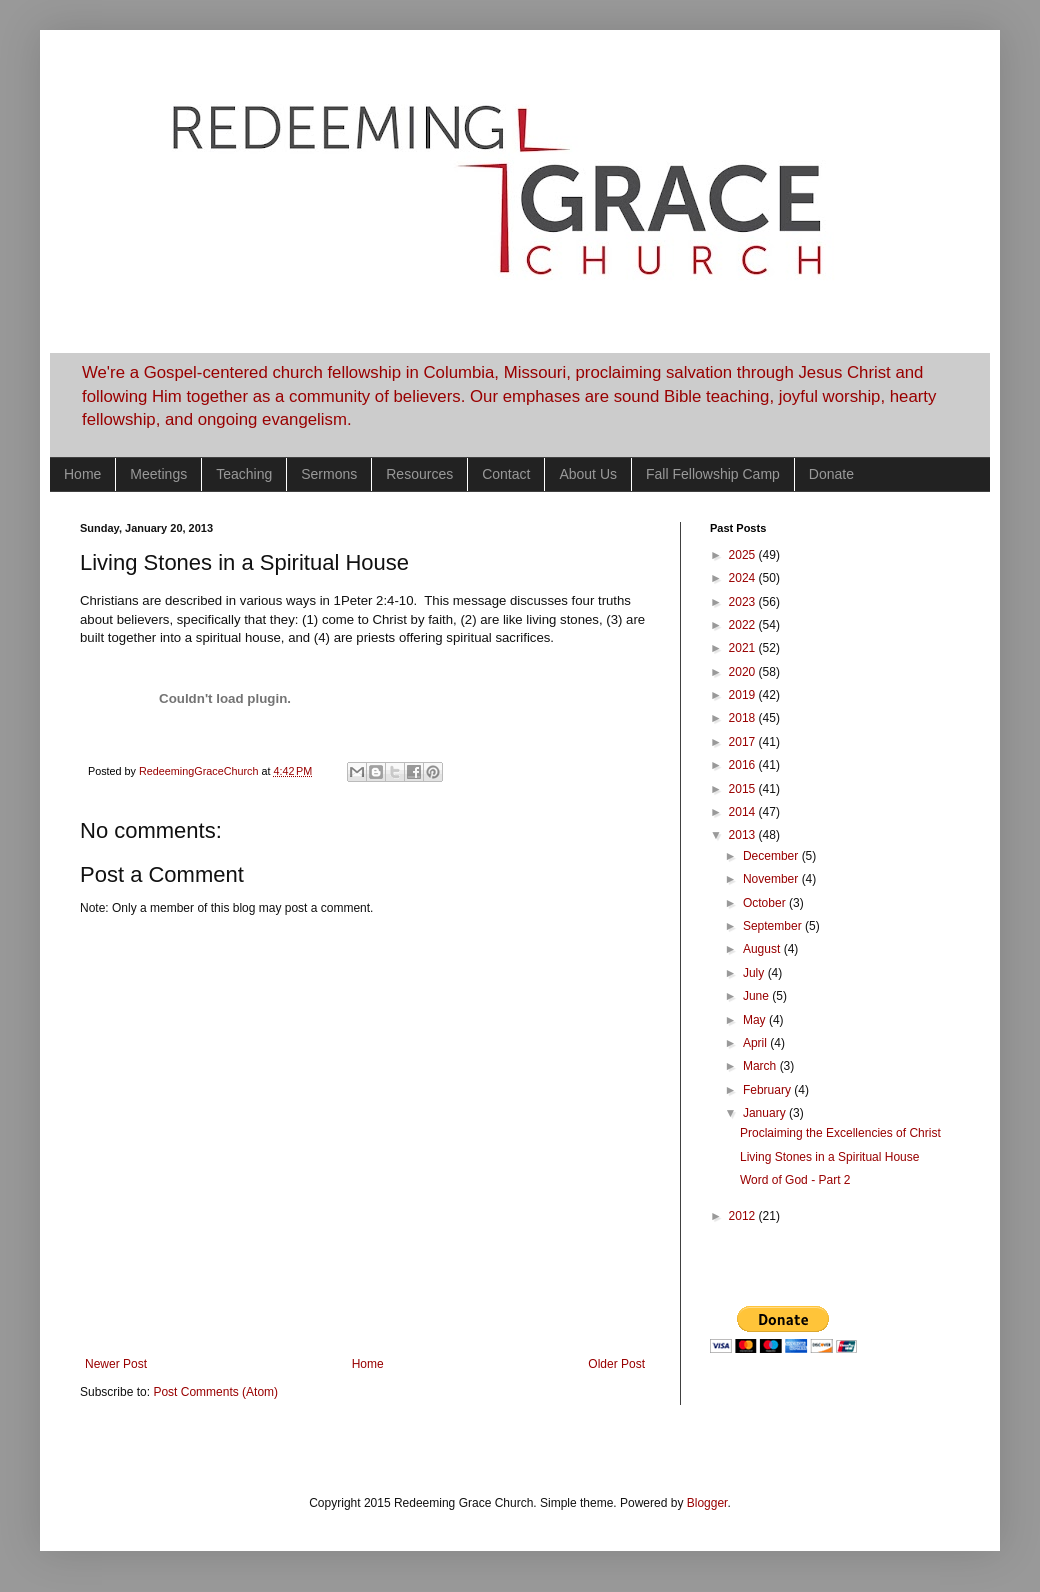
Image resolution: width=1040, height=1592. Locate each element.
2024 (744, 578)
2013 (744, 835)
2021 (744, 648)
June (757, 996)
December (772, 856)
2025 (744, 555)
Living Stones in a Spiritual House (829, 1157)
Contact (506, 474)
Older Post (616, 1364)
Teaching (244, 474)
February (768, 1090)
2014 (744, 812)
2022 (744, 625)
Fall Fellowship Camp (713, 474)
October (766, 903)
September (774, 926)
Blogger (707, 1503)
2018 (744, 718)
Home (82, 474)
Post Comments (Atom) (215, 1392)
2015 (744, 789)
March (761, 1066)
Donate (831, 474)
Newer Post (116, 1364)
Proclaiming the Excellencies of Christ (840, 1133)
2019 (744, 695)
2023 (744, 602)
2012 (744, 1216)
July (755, 973)
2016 (744, 765)
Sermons (329, 474)
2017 (744, 742)
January (766, 1113)
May (756, 1020)
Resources (419, 474)
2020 (744, 672)
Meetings (158, 474)
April (756, 1043)
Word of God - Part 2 (795, 1180)
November (772, 879)
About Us (588, 474)
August (763, 949)
